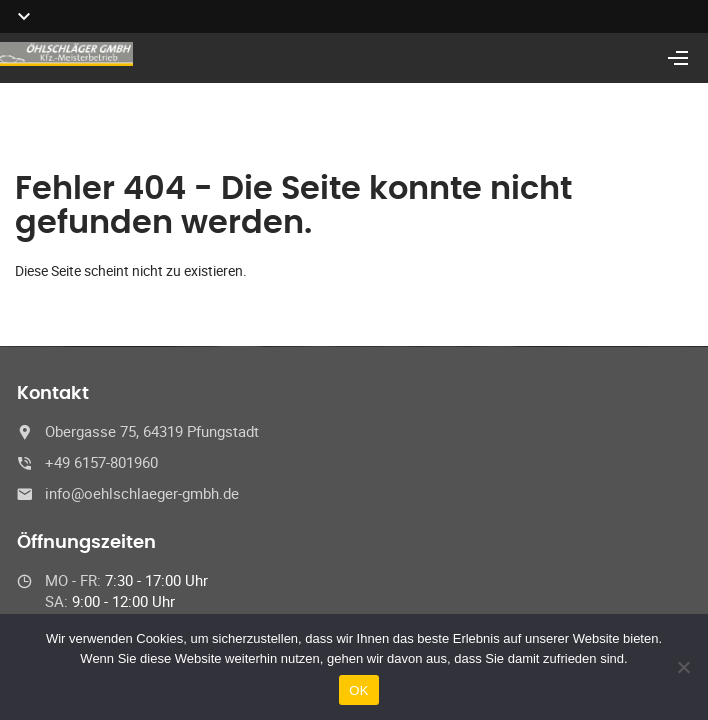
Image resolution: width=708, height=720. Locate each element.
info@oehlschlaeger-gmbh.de (142, 493)
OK (358, 690)
